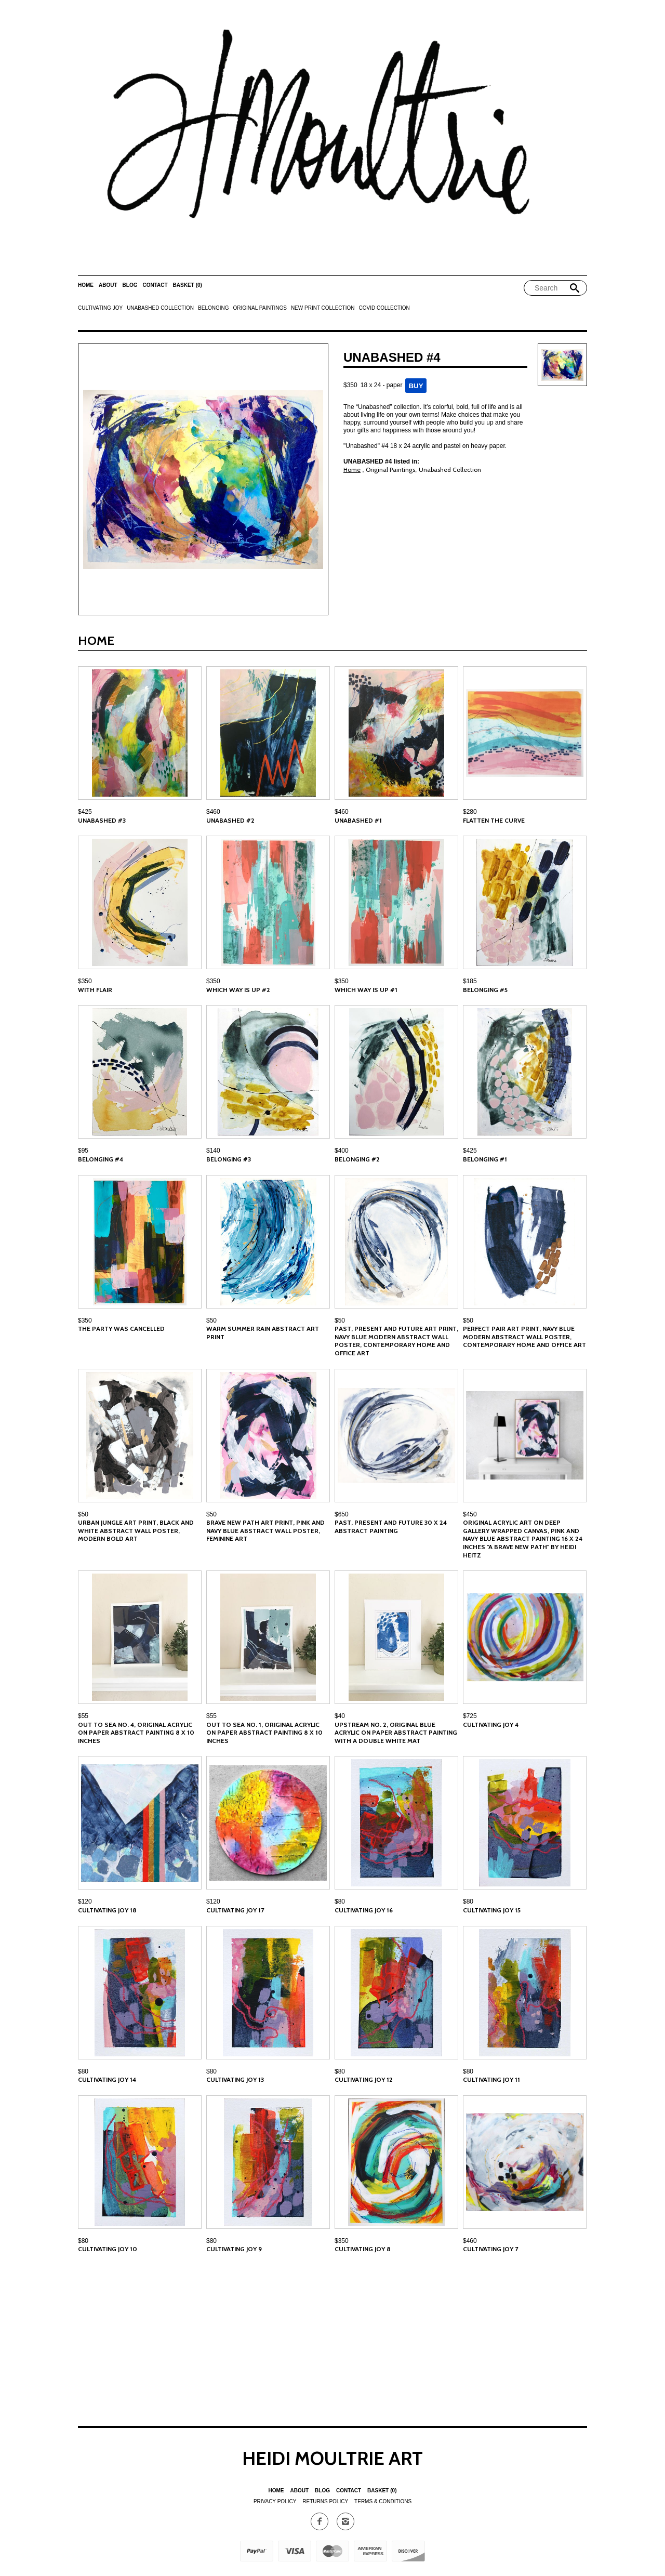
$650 (342, 1514)
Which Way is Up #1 (366, 990)
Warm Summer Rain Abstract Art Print (262, 1333)
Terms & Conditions (382, 2501)
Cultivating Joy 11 (491, 2079)
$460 (213, 811)
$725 (470, 1716)
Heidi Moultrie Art (332, 2458)
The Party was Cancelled (121, 1328)
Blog (130, 285)
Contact (154, 285)
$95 (83, 1150)
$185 (470, 981)
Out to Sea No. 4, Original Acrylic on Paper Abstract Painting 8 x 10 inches (136, 1733)
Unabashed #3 (102, 820)
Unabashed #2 (230, 820)
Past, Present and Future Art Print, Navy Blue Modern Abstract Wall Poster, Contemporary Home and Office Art (396, 1341)
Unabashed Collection (160, 308)
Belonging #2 (357, 1159)
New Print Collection (323, 308)
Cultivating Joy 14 (107, 2079)
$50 (211, 1320)
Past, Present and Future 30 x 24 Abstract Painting (391, 1526)
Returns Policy (325, 2501)
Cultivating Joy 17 (235, 1910)
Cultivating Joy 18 (107, 1910)
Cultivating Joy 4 (490, 1724)
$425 (85, 811)
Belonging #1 (485, 1159)
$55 (83, 1716)
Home (86, 285)
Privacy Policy (275, 2501)
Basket (187, 285)
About (108, 285)
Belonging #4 (100, 1159)
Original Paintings (260, 308)
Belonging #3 (228, 1159)
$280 (470, 811)
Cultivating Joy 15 (492, 1910)
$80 (340, 1901)
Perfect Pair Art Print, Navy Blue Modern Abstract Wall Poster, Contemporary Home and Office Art (524, 1337)
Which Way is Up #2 (238, 990)
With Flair (95, 990)
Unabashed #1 (358, 820)
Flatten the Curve (494, 820)
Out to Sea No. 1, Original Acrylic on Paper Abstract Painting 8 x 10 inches (264, 1733)
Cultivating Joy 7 (490, 2249)
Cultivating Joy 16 (364, 1910)
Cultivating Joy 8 (363, 2249)
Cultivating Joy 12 (364, 2079)
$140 (213, 1150)
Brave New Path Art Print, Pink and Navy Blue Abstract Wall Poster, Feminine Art (265, 1530)
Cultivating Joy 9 (234, 2249)
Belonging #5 (485, 990)
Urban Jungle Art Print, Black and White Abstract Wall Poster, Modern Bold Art (136, 1530)
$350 (85, 981)
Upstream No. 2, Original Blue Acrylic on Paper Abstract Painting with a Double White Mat (396, 1733)
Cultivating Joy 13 (235, 2079)
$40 (340, 1716)
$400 (342, 1150)
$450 (470, 1514)
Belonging (213, 308)
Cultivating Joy (100, 308)
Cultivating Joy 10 (107, 2249)
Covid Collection (383, 308)
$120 (85, 1901)
